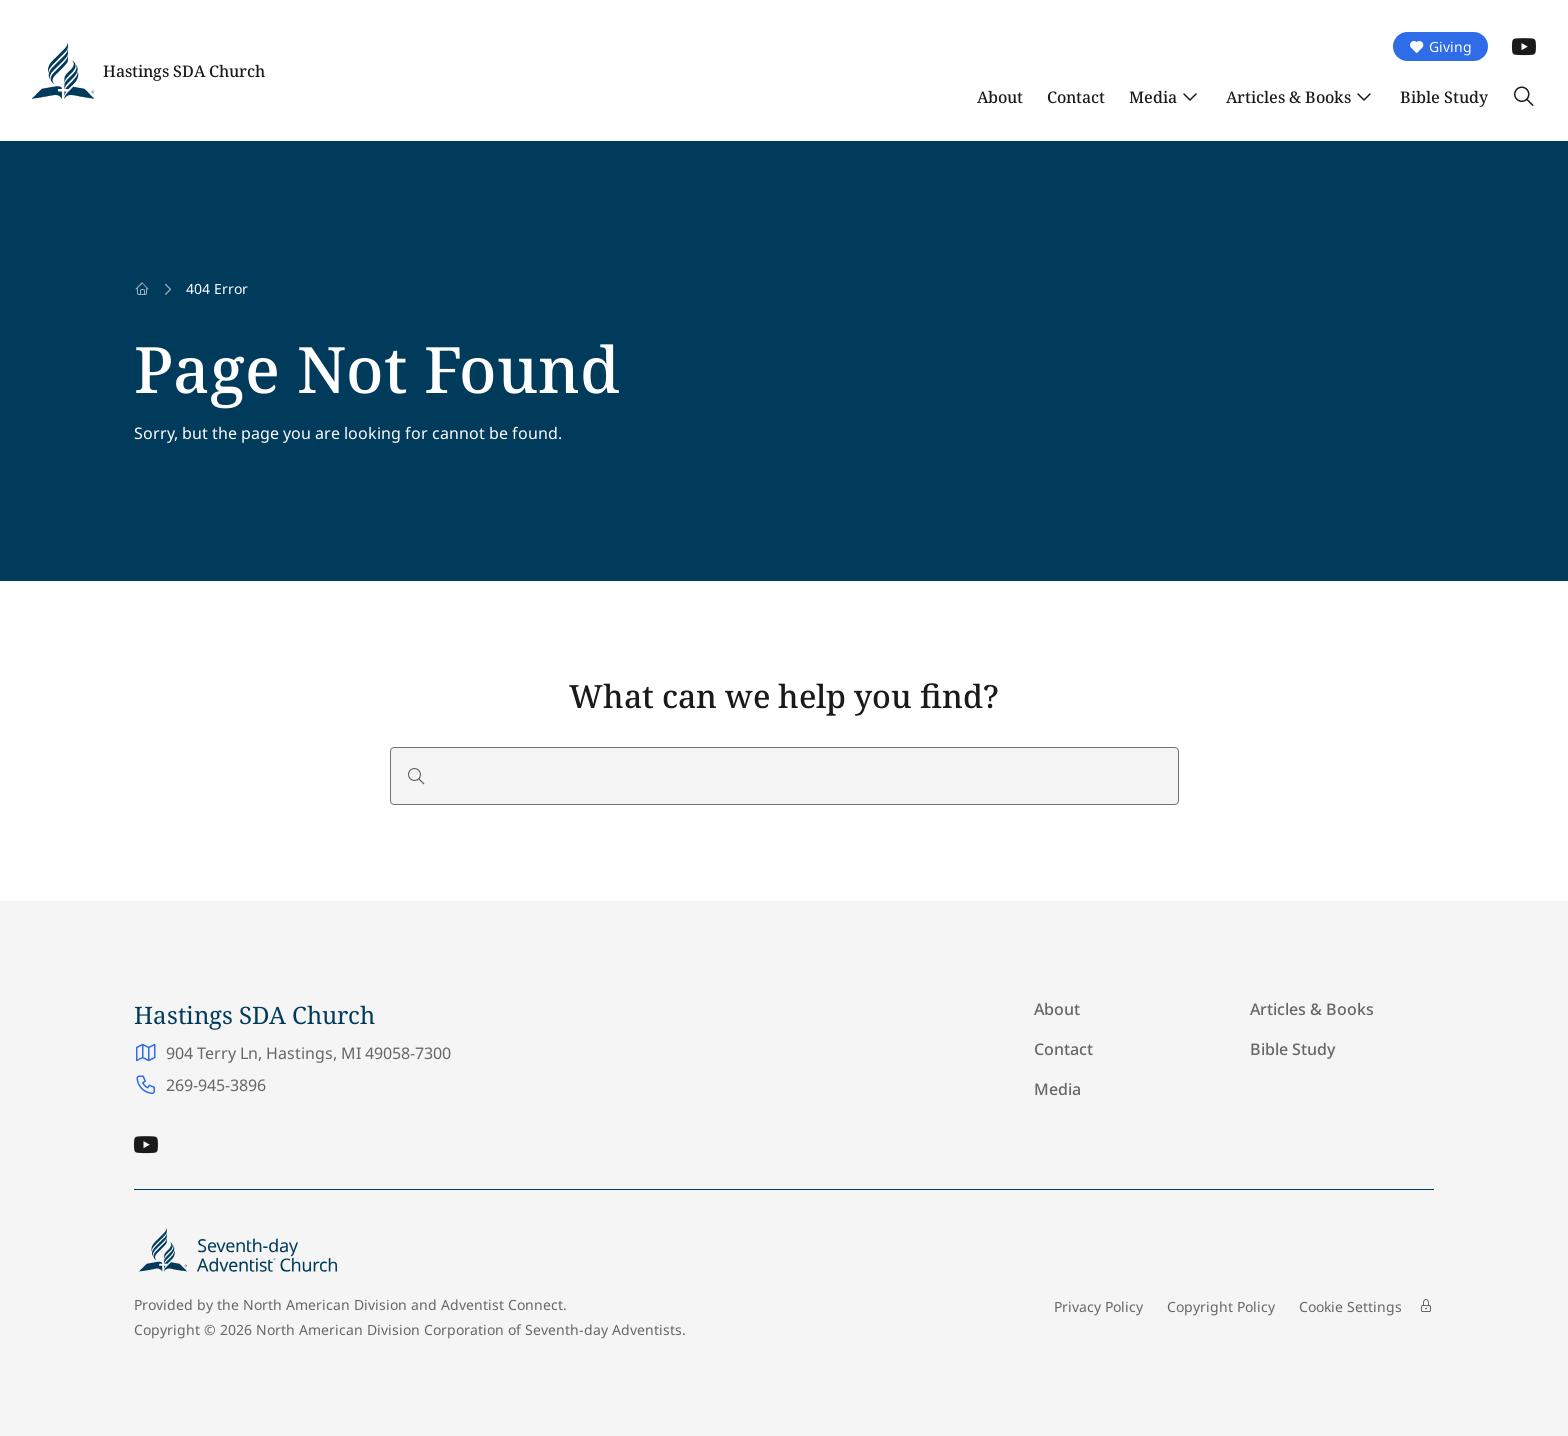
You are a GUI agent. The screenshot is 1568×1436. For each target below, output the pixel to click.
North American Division (325, 1304)
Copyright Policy (1221, 1306)
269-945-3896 (216, 1085)
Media (1153, 97)
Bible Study (1444, 97)
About (1000, 97)
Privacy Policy (1098, 1306)
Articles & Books (1288, 97)
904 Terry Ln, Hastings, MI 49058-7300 (308, 1053)
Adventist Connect (502, 1304)
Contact (1076, 97)
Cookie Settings (1350, 1306)
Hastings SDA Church (184, 71)
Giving (1440, 46)
